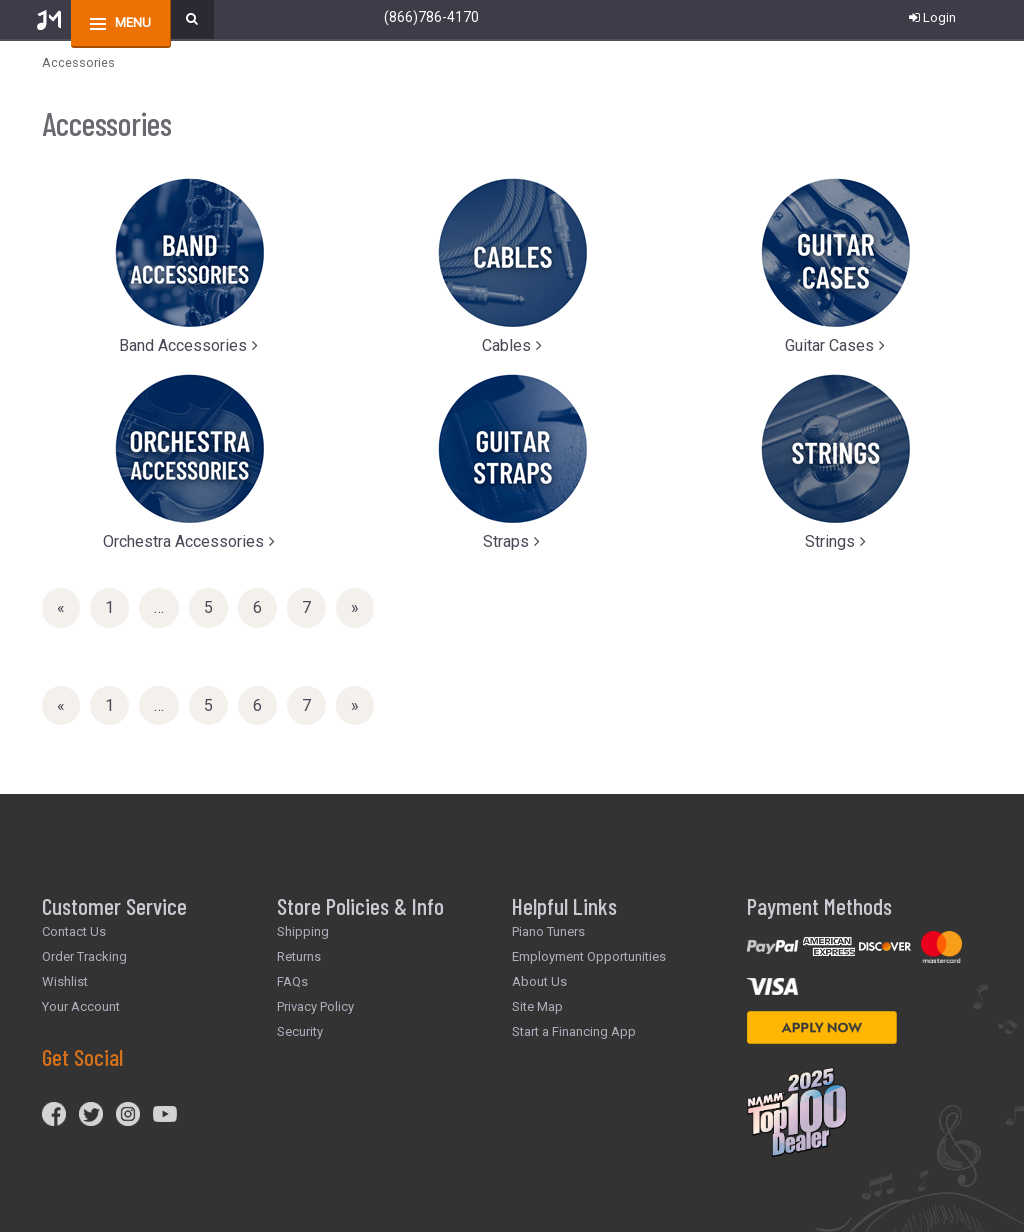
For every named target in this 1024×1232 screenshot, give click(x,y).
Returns (299, 956)
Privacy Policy (315, 1006)
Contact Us (74, 931)
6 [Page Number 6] (265, 606)
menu (133, 22)
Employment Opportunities (589, 956)
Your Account (81, 1006)
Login (932, 17)
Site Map (537, 1006)
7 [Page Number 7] (314, 606)
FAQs (292, 981)
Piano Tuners (548, 931)
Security (300, 1031)
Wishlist (65, 981)
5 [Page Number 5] (216, 606)
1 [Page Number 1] (117, 606)
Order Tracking (84, 956)
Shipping (303, 931)
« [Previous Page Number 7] (68, 611)
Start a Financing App (574, 1031)
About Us (539, 981)
